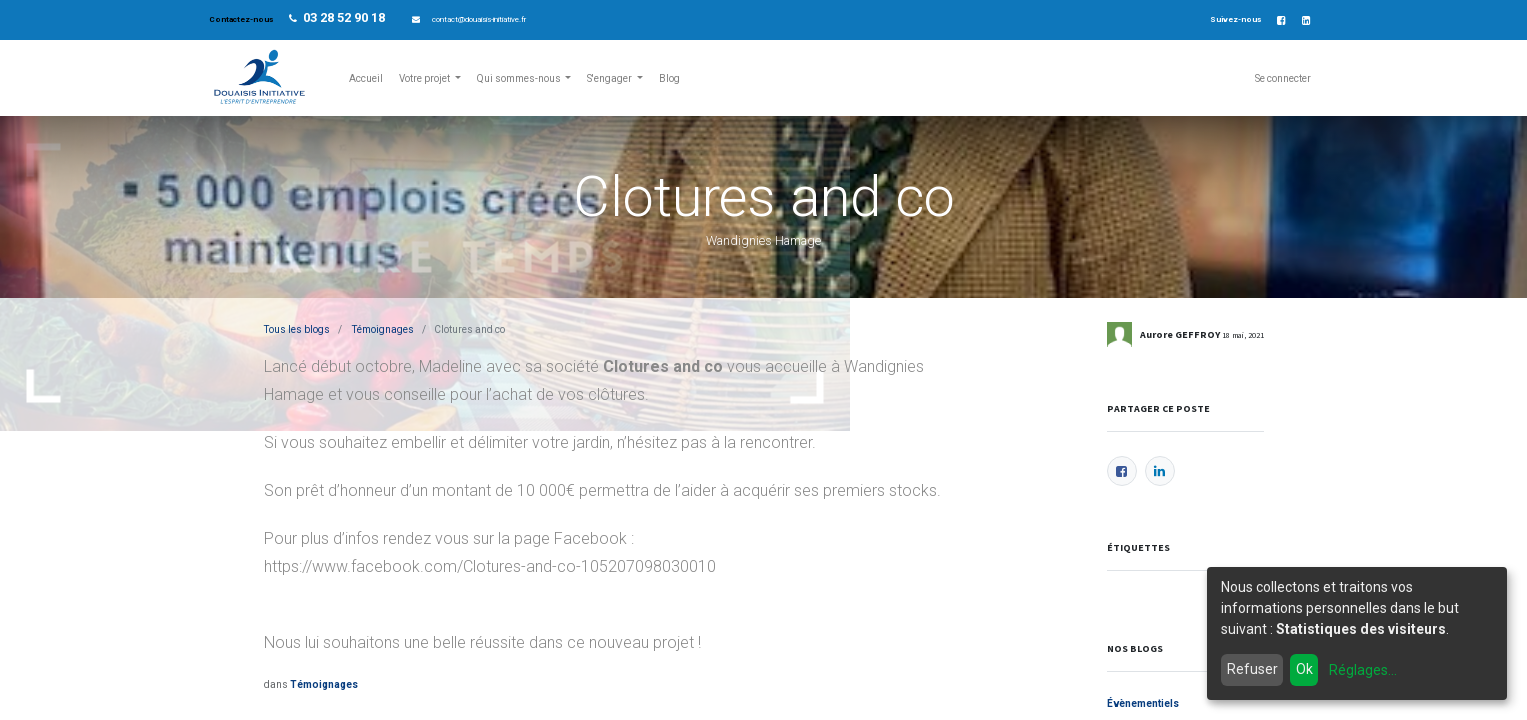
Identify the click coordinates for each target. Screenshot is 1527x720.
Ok (1304, 669)
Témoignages (383, 329)
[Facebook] (1122, 471)
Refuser (1252, 669)
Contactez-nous (242, 19)
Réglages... (1363, 670)
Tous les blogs (297, 329)
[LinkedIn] (1160, 471)
